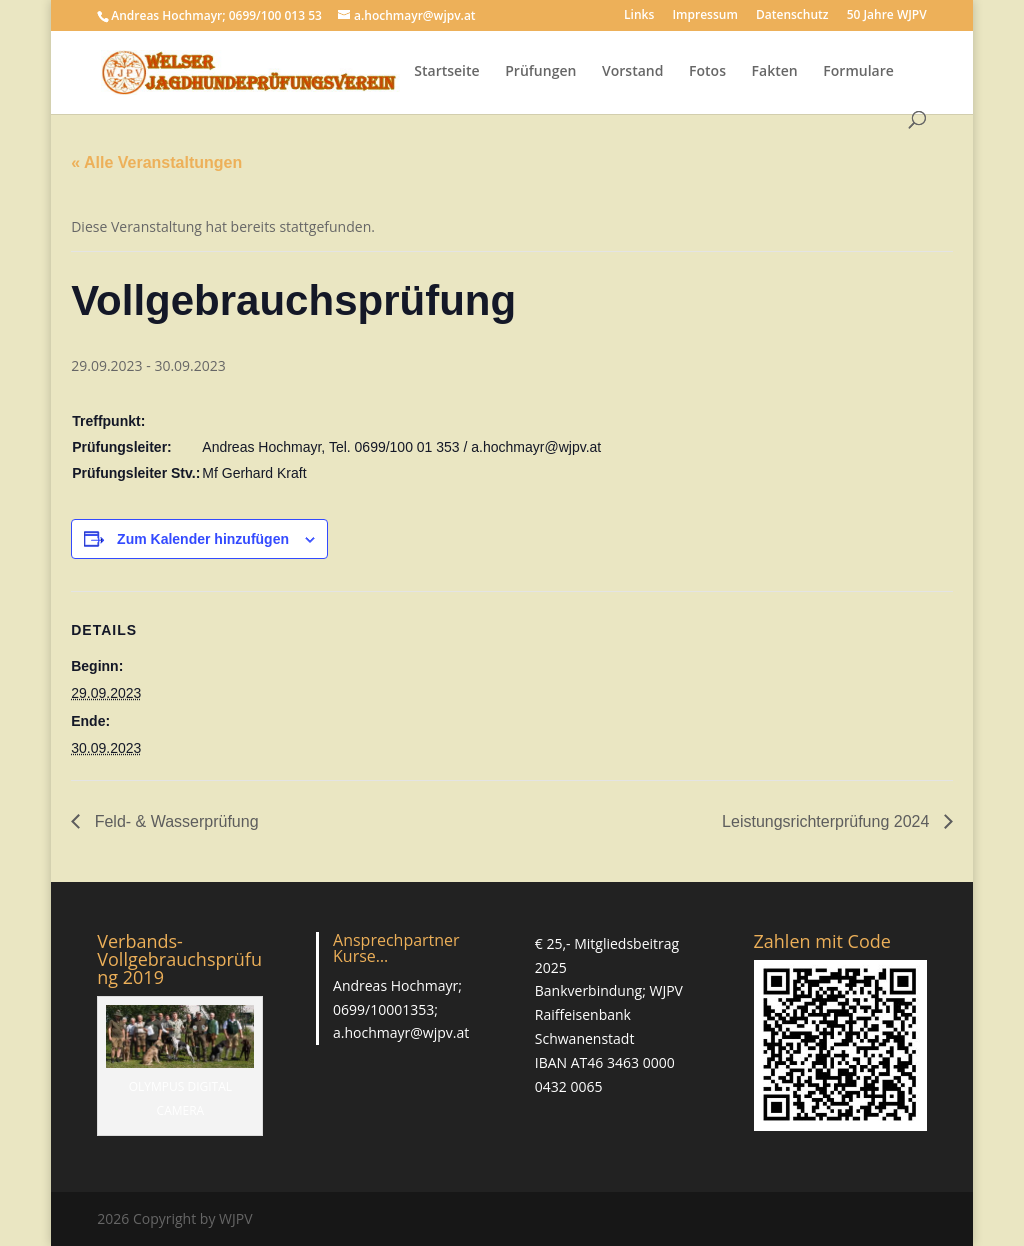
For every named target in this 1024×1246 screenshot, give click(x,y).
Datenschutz (792, 16)
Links (639, 16)
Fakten (775, 72)
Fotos (707, 72)
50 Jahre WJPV (887, 16)
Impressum (704, 16)
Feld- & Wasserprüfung (174, 821)
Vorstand (632, 72)
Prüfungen (540, 72)
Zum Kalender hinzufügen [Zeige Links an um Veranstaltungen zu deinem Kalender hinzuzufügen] (203, 539)
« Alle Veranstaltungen (156, 162)
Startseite (446, 72)
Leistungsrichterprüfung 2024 (828, 821)
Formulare (858, 72)
